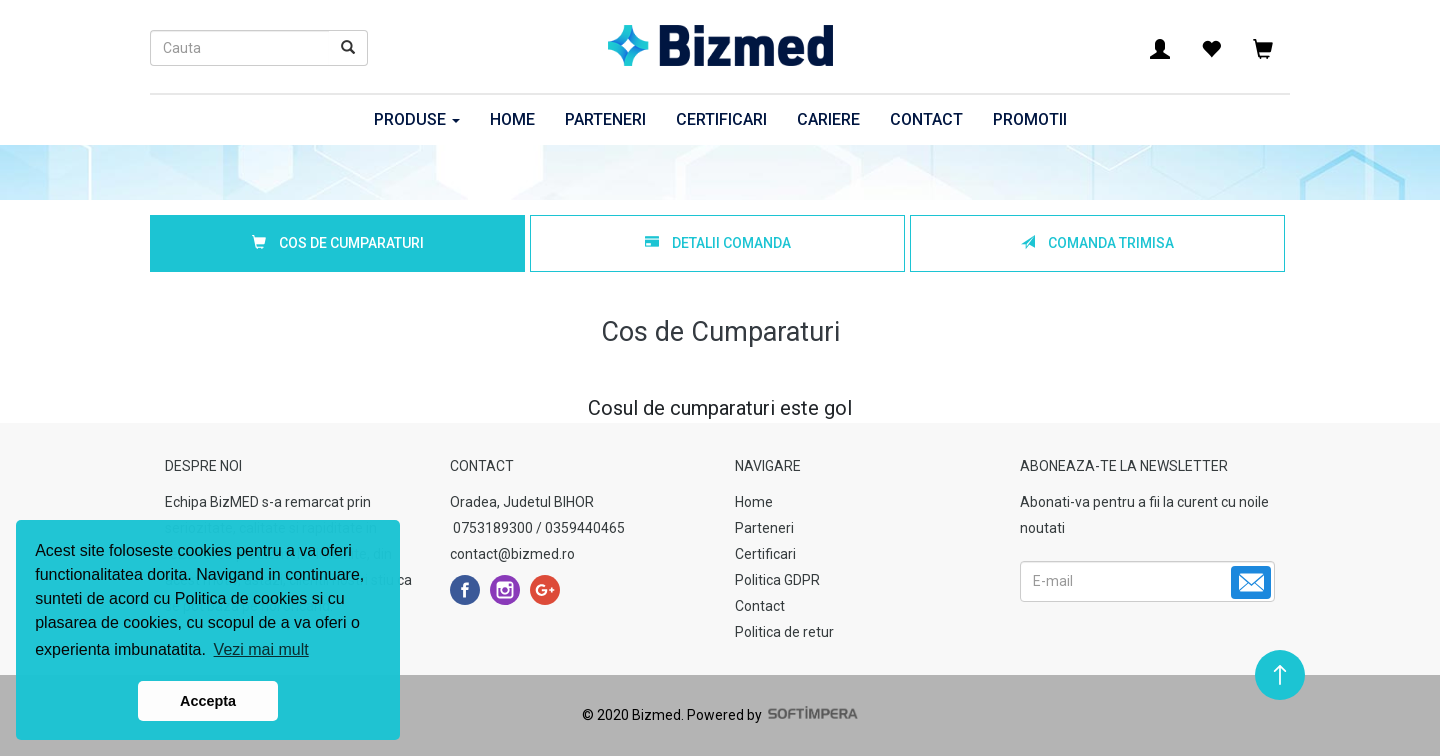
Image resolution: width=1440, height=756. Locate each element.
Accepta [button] (208, 701)
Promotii (1030, 119)
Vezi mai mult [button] (261, 649)
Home (512, 119)
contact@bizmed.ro (512, 554)
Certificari (721, 119)
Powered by (771, 715)
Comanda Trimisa (1097, 243)
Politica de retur (784, 632)
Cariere (828, 119)
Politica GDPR (777, 580)
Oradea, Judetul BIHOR (522, 502)
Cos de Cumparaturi (338, 243)
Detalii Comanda (718, 243)
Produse (417, 119)
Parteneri (605, 119)
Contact (926, 119)
